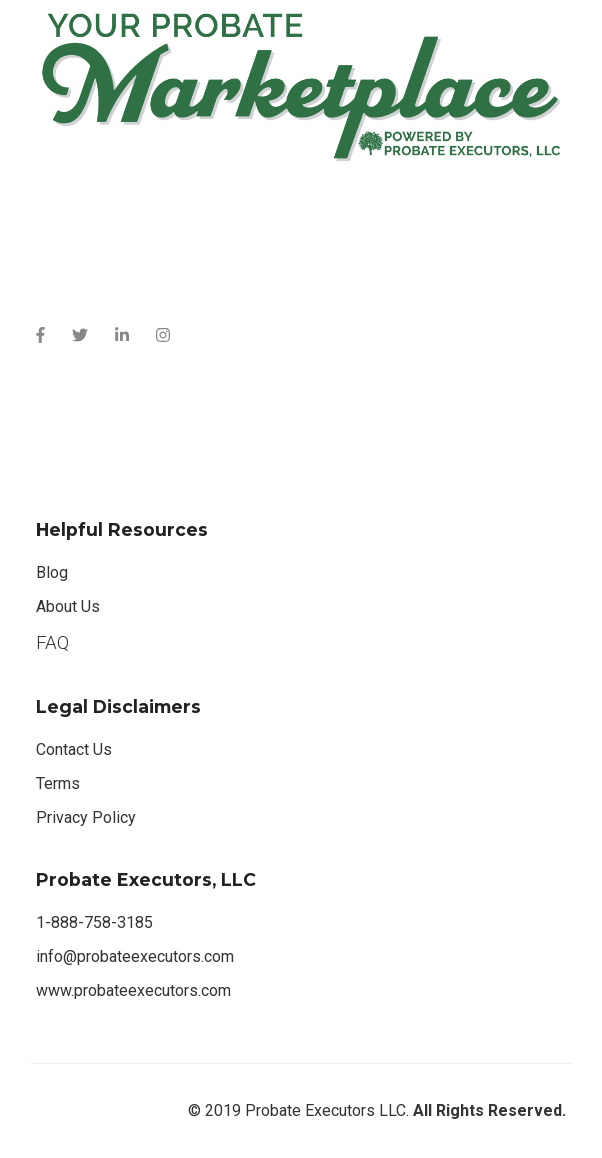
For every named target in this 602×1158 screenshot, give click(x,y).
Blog (52, 572)
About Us (68, 606)
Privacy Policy (86, 817)
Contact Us (74, 749)
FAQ (52, 643)
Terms (58, 783)
